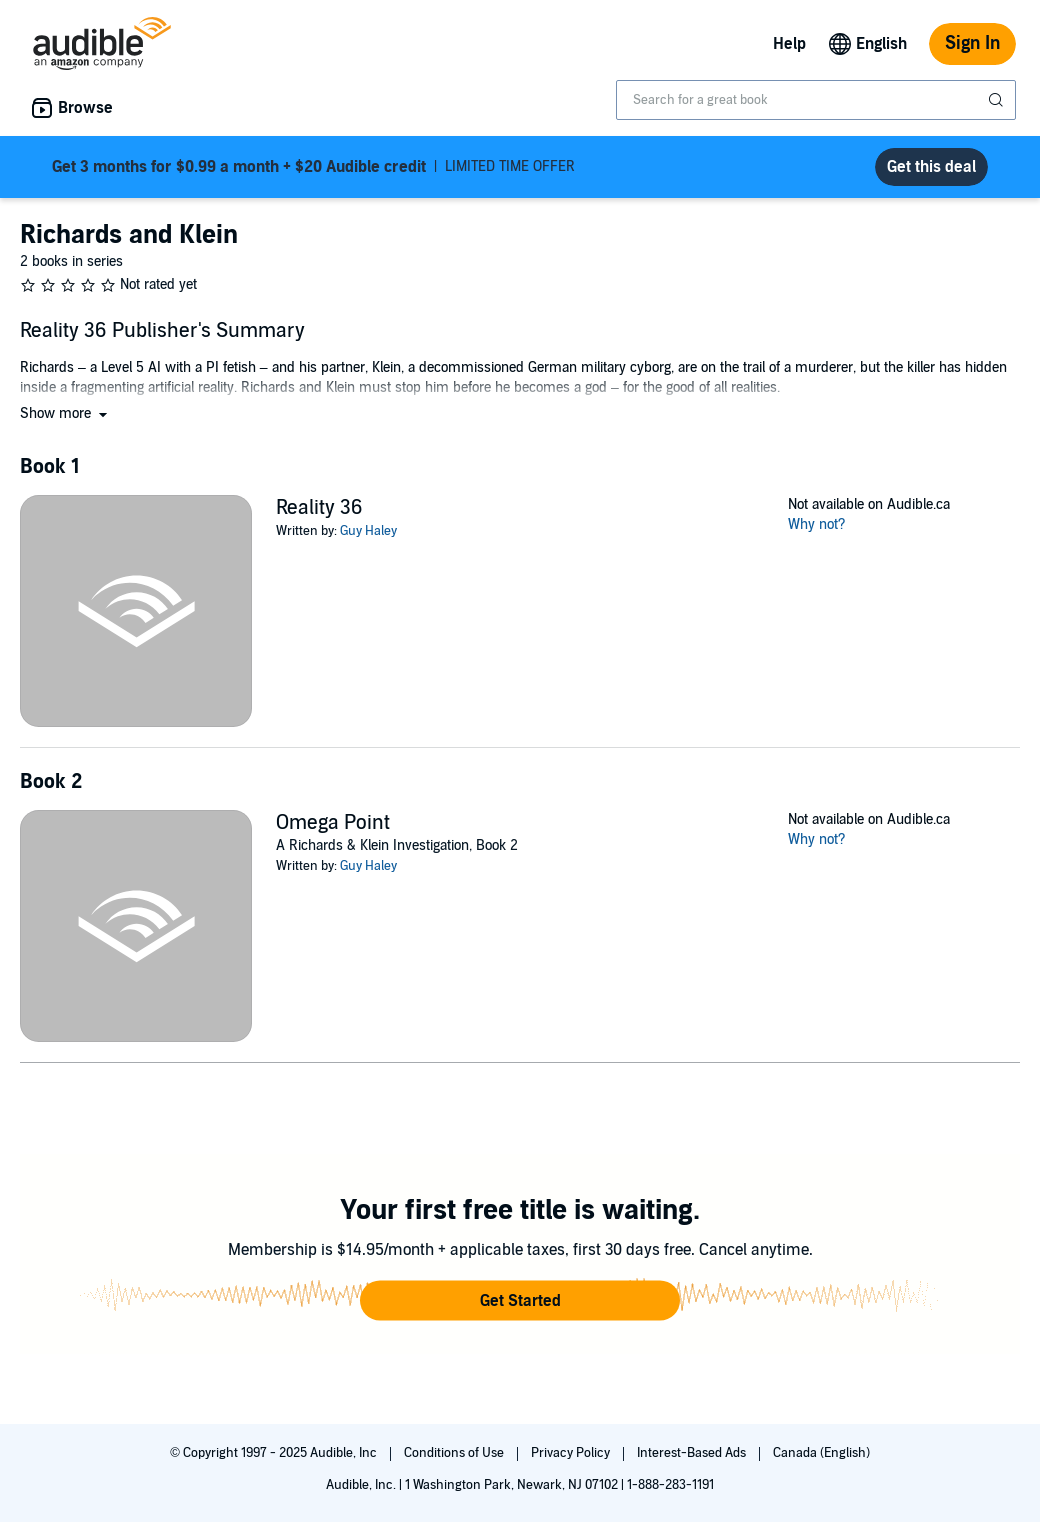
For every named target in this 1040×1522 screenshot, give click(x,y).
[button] (65, 413)
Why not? (817, 524)
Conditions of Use (455, 1453)
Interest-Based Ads (693, 1453)
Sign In (972, 43)
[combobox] (816, 100)
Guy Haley (368, 531)
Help (789, 44)
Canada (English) (821, 1453)
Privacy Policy (572, 1453)
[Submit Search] (998, 100)
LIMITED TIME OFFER (313, 167)
